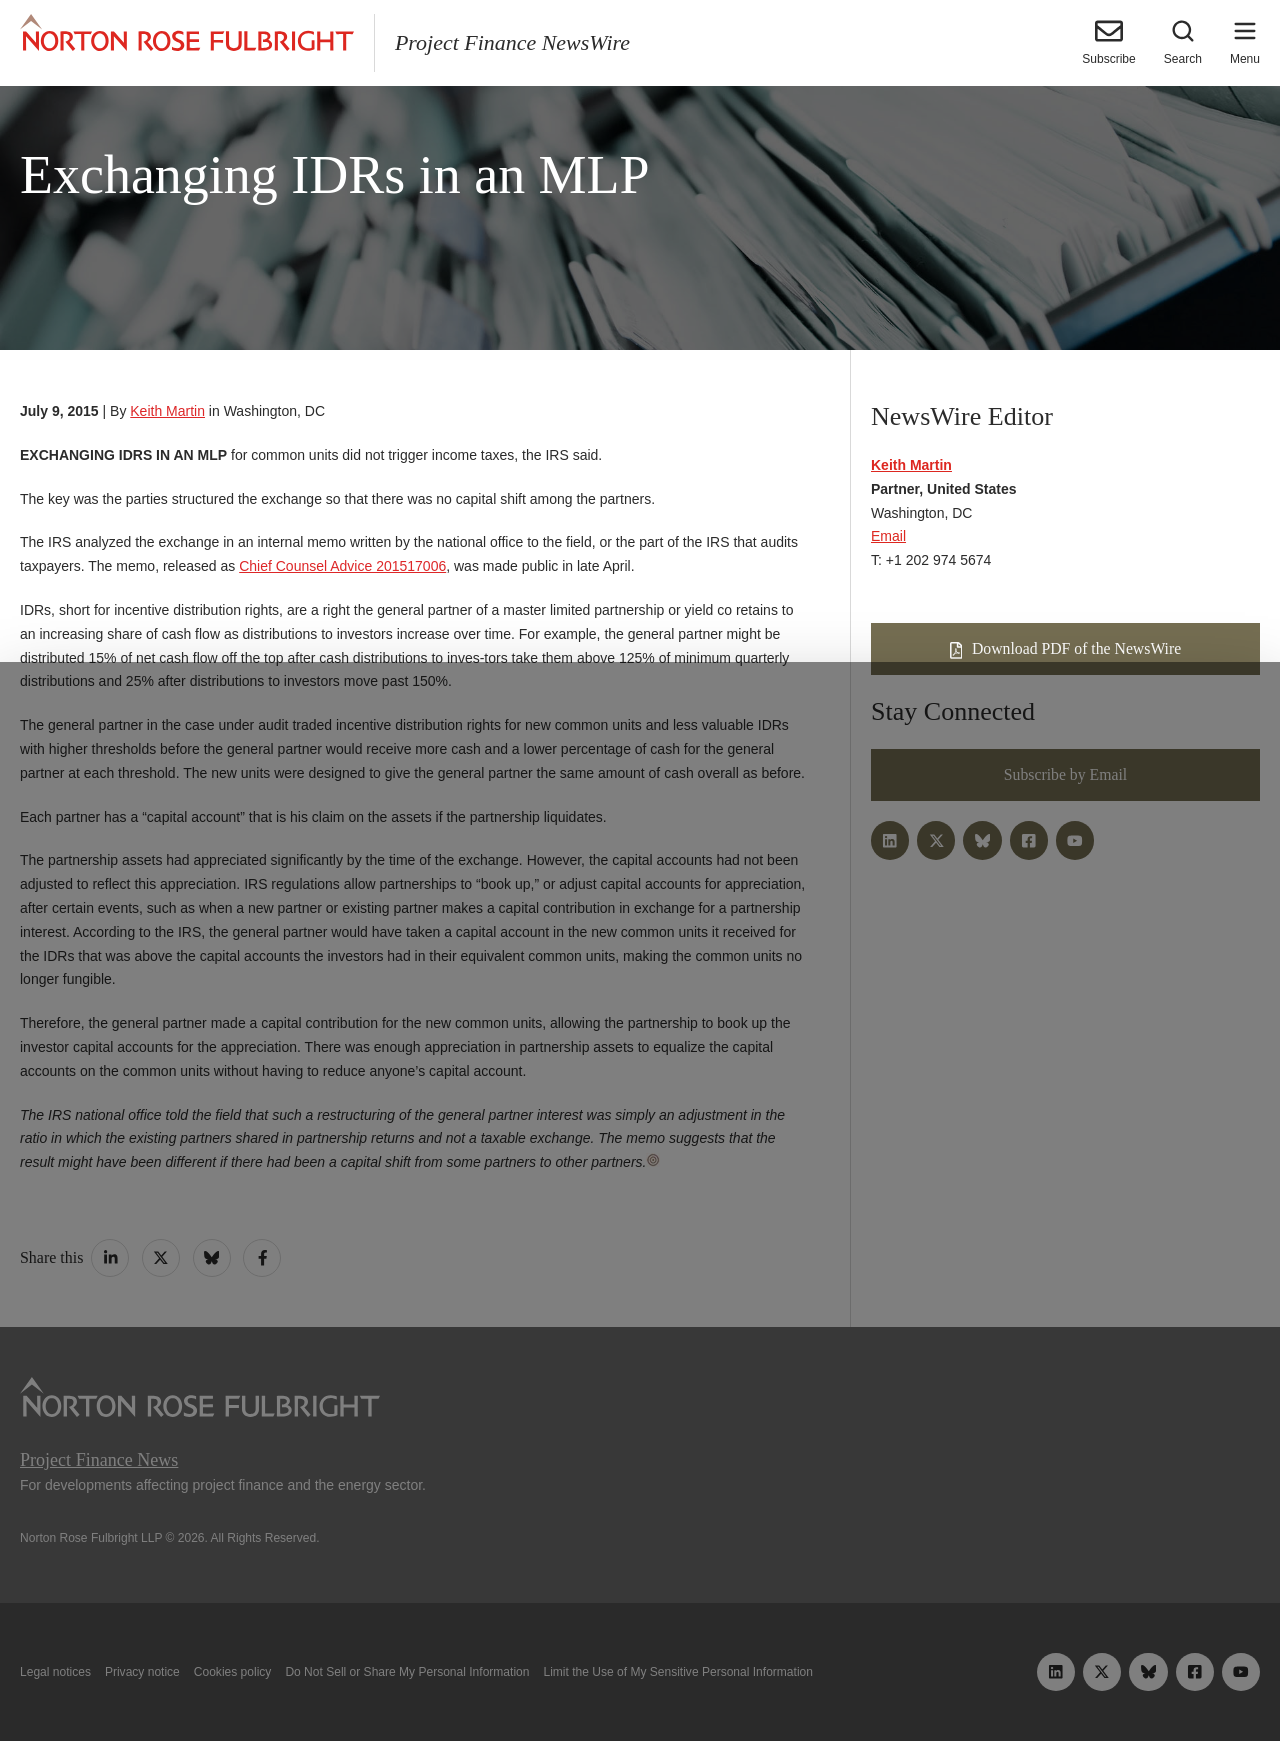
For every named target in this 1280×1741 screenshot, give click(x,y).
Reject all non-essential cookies (885, 1679)
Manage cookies (640, 1679)
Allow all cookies (403, 1679)
